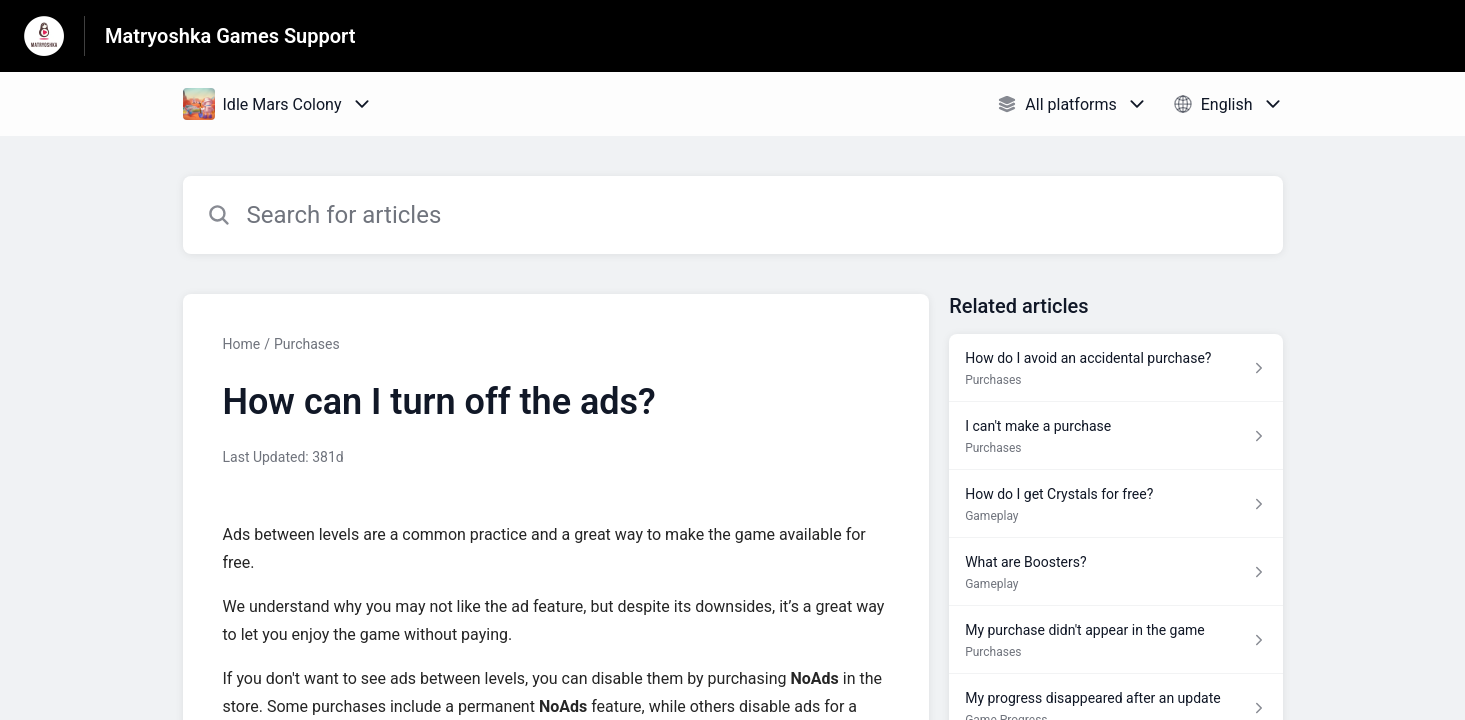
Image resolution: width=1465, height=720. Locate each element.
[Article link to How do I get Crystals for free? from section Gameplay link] (1115, 504)
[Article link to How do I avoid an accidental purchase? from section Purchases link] (1115, 368)
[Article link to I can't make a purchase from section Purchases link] (1115, 436)
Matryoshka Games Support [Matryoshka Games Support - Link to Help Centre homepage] (230, 36)
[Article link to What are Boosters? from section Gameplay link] (1115, 572)
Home (242, 344)
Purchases (307, 344)
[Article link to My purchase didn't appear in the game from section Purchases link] (1115, 640)
